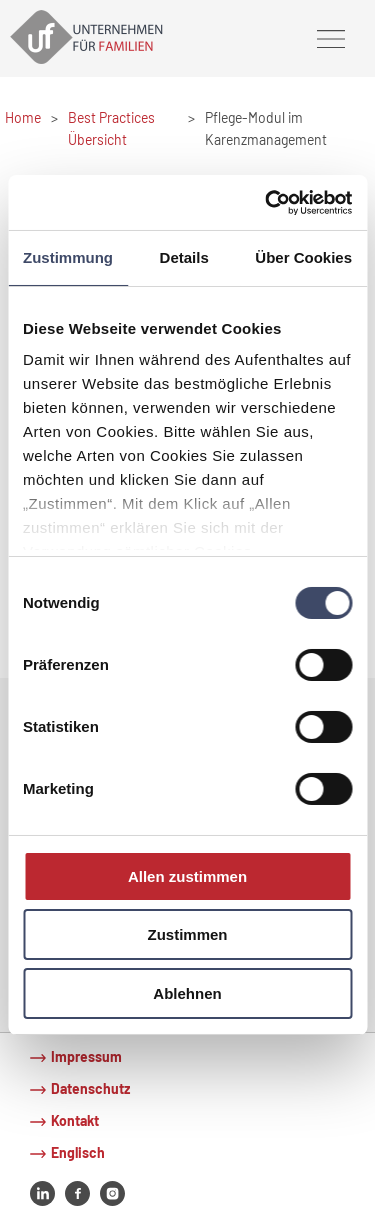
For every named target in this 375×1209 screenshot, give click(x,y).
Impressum (86, 1056)
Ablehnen (187, 993)
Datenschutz (90, 1088)
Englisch (78, 1152)
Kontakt (75, 1120)
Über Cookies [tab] (303, 257)
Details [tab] (184, 257)
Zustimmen (187, 934)
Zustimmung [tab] (68, 257)
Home (23, 117)
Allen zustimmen (187, 876)
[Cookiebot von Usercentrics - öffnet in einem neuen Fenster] (267, 202)
